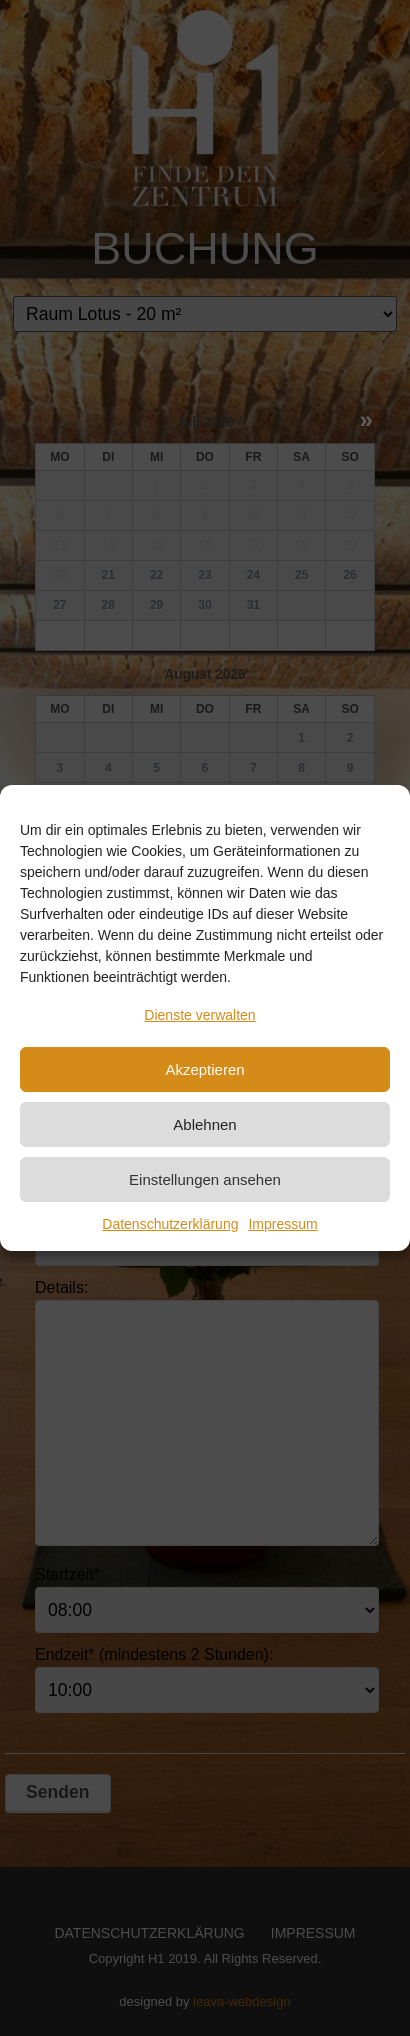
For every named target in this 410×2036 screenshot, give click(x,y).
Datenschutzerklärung (170, 1224)
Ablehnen (204, 1124)
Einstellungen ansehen (205, 1179)
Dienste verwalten (199, 1015)
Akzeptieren (204, 1069)
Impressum (282, 1224)
